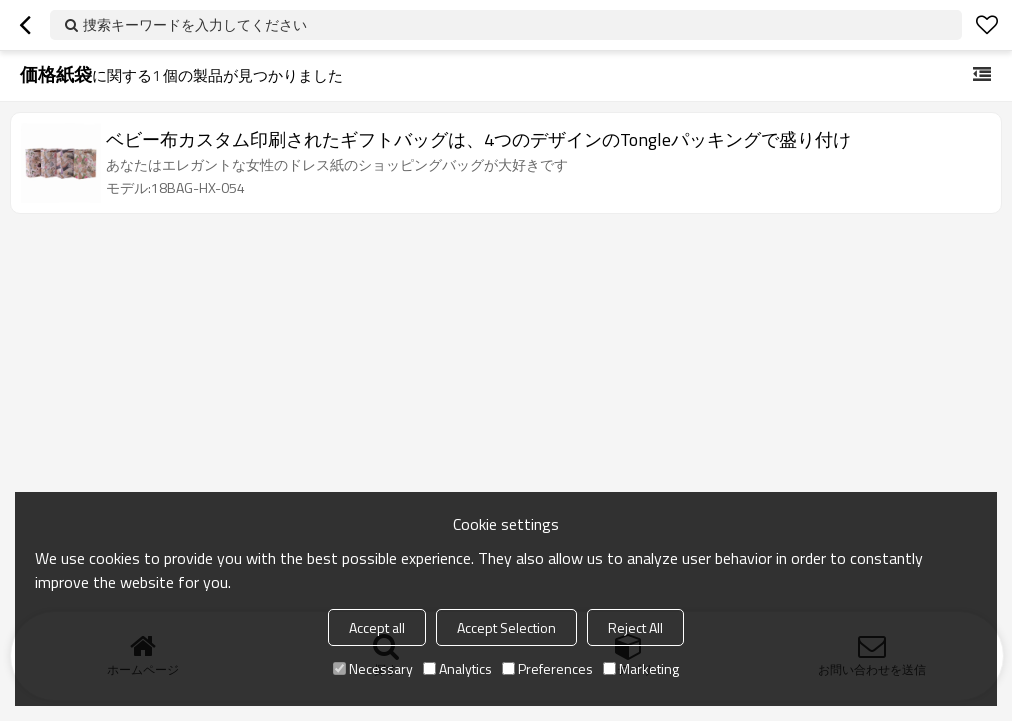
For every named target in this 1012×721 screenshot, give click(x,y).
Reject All (635, 627)
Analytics (457, 668)
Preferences (547, 668)
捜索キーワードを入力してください (195, 24)
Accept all (377, 627)
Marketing (641, 668)
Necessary (373, 668)
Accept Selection (506, 627)
